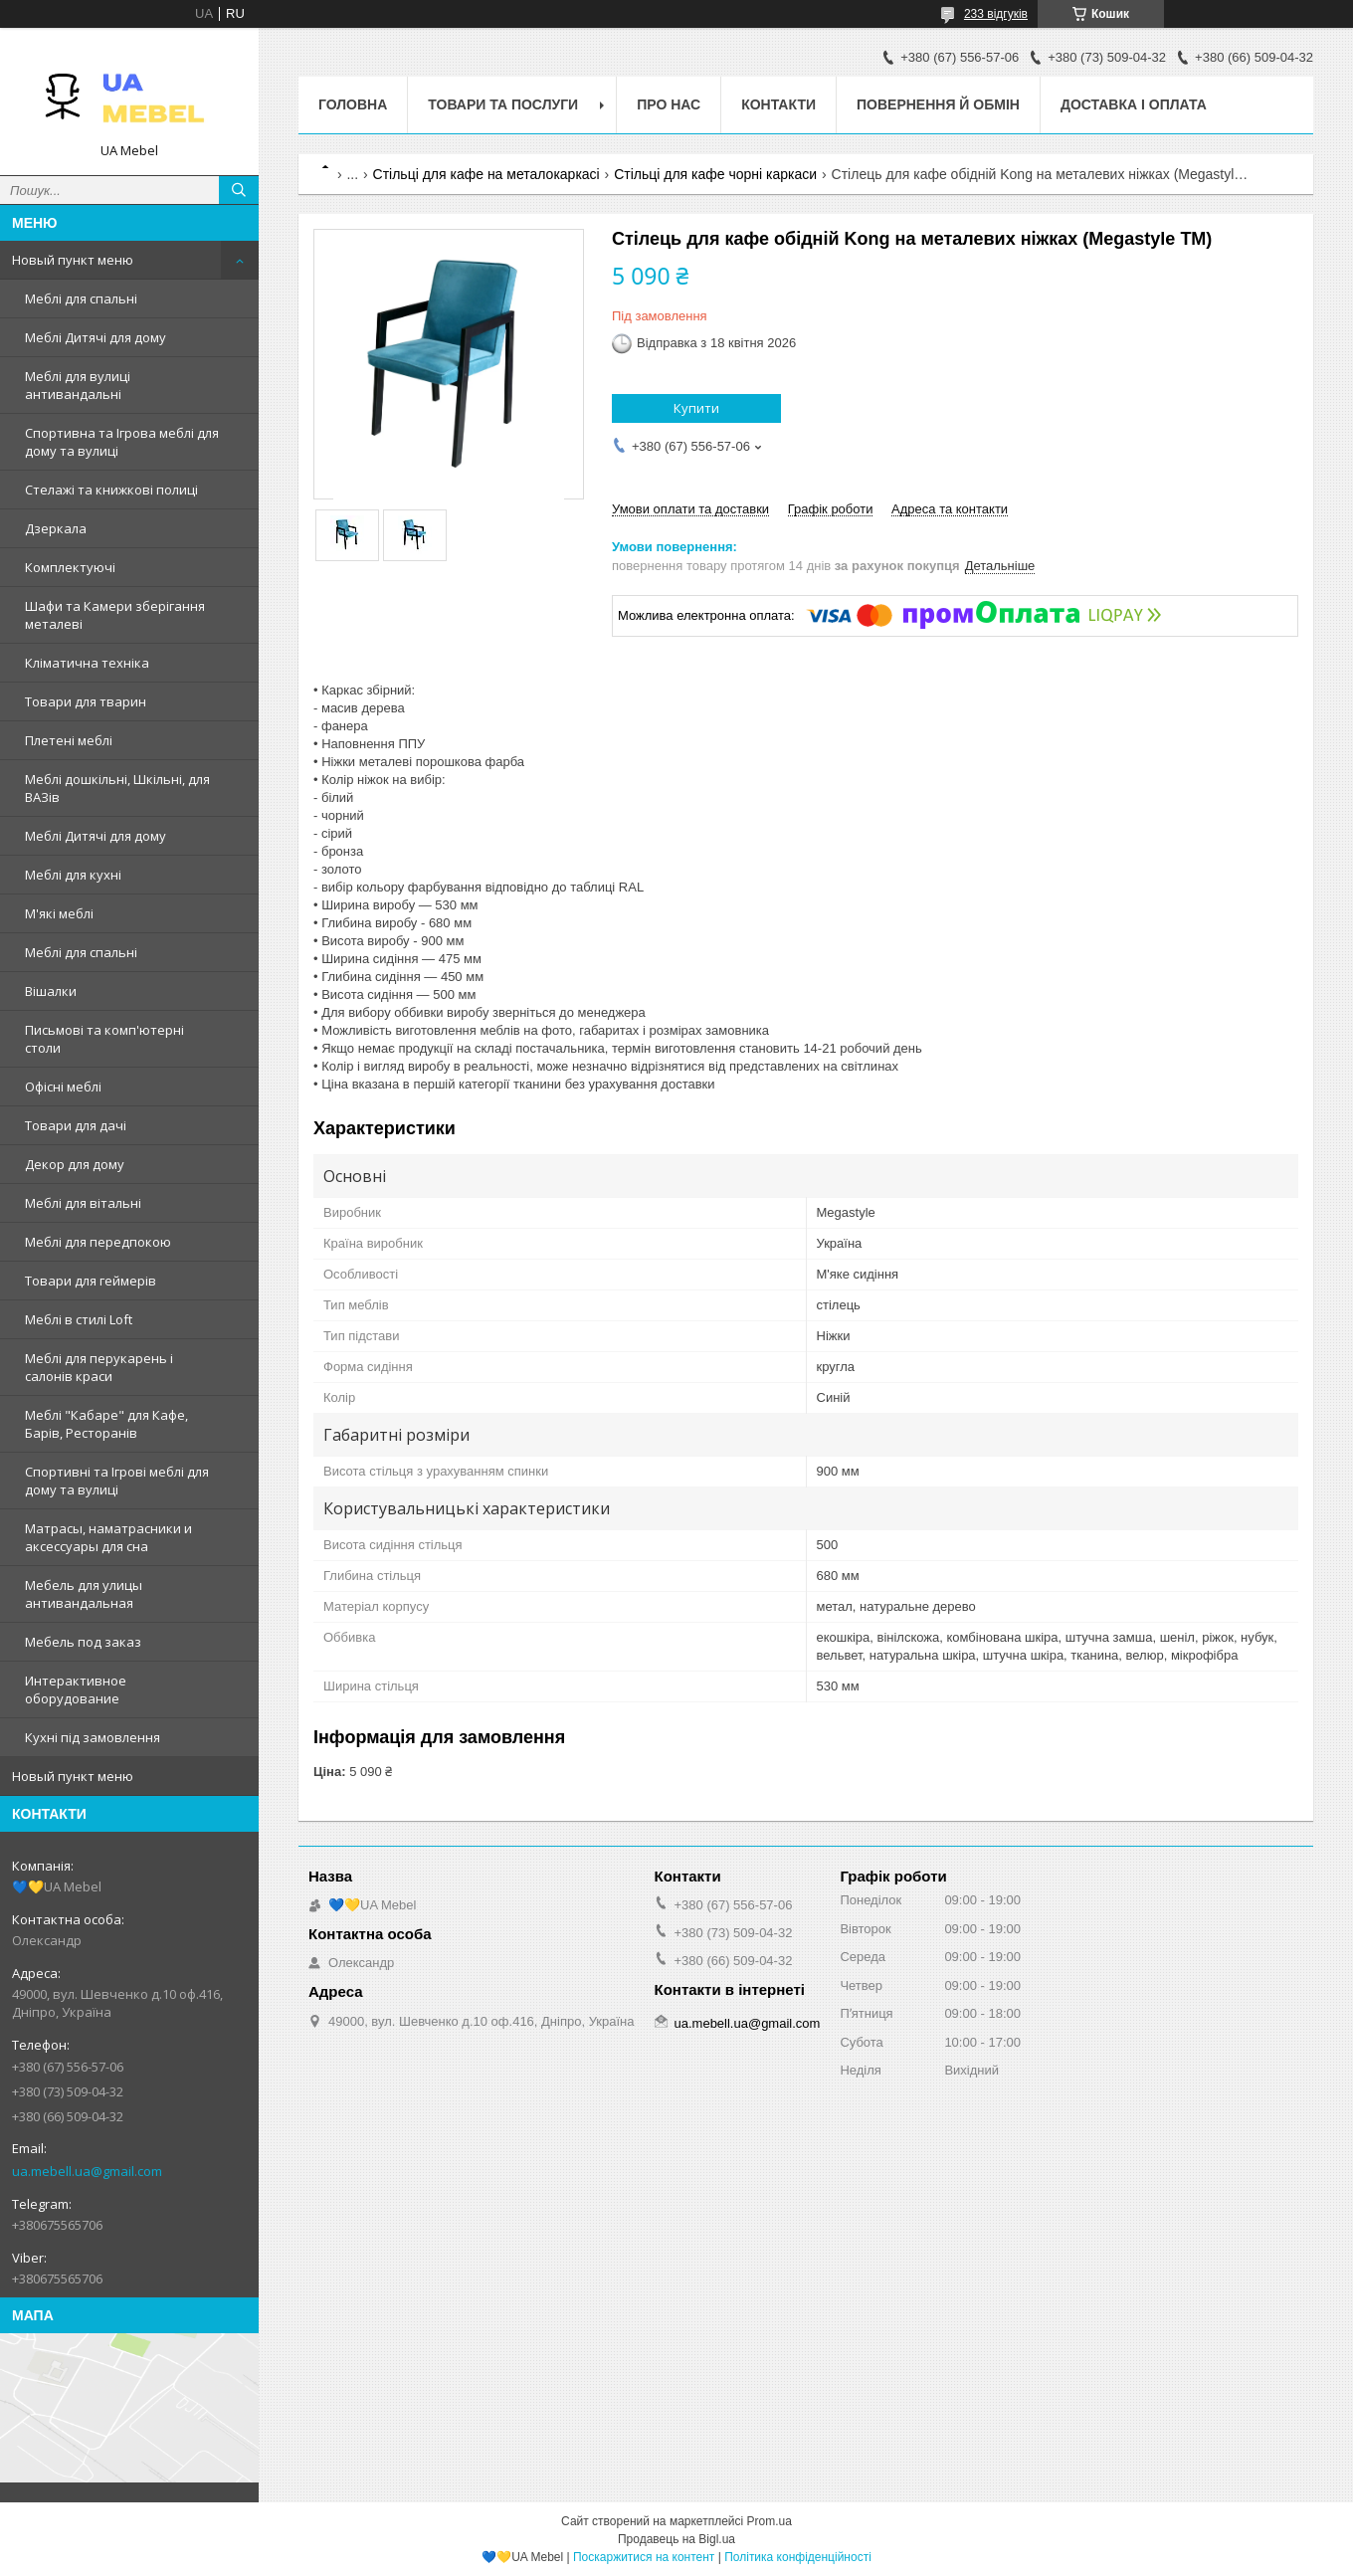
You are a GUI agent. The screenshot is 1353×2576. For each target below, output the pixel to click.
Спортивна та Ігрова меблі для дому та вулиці (122, 442)
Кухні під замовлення (92, 1737)
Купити (696, 408)
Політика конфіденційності (797, 2557)
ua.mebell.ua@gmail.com (87, 2171)
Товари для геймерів (90, 1280)
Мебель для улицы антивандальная (83, 1594)
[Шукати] (239, 190)
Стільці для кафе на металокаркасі (486, 174)
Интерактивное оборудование (75, 1689)
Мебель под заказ (83, 1642)
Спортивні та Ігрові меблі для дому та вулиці (117, 1480)
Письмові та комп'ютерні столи (104, 1039)
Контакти (778, 104)
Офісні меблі (63, 1086)
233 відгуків (996, 14)
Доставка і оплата (1134, 104)
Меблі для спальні (81, 298)
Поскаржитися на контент (643, 2557)
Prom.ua (769, 2521)
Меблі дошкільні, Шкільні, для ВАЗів (117, 788)
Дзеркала (56, 528)
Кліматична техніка (87, 663)
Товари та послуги (503, 104)
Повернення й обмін (938, 104)
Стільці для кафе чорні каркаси (715, 174)
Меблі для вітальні (83, 1203)
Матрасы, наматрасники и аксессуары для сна (108, 1537)
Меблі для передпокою (98, 1242)
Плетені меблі (68, 740)
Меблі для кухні (73, 875)
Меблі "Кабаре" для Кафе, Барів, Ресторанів (106, 1424)
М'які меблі (59, 913)
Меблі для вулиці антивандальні (77, 385)
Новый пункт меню (72, 260)
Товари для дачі (75, 1125)
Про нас (668, 104)
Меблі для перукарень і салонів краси (99, 1367)
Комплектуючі (70, 567)
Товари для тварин (85, 701)
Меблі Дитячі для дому (95, 337)
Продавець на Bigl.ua (676, 2539)
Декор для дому (74, 1164)
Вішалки (51, 991)
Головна (352, 104)
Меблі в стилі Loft (78, 1319)
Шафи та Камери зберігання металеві (115, 615)
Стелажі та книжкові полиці (111, 489)
